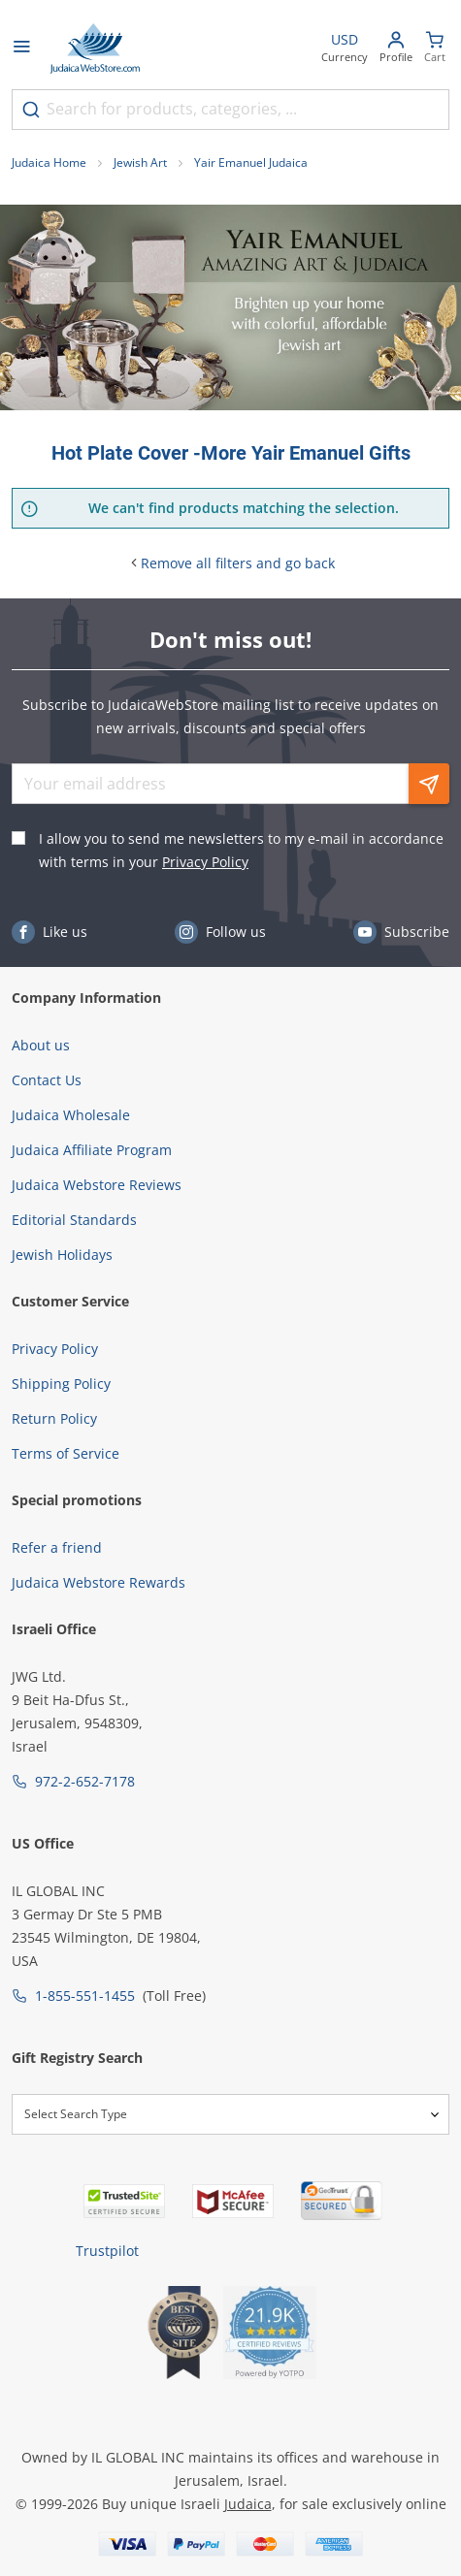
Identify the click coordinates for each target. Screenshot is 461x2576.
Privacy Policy (205, 862)
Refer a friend (57, 1547)
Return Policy (54, 1418)
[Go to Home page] (95, 48)
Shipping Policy (61, 1383)
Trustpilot (107, 2250)
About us (41, 1045)
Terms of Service (65, 1453)
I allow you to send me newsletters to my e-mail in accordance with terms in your (241, 850)
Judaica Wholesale (71, 1115)
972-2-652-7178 (85, 1781)
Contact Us (47, 1080)
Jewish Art (140, 162)
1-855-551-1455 (85, 1995)
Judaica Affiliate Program (92, 1150)
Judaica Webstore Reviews (96, 1184)
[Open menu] (21, 48)
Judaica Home (49, 162)
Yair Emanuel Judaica (251, 162)
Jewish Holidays (62, 1254)
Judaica (248, 2504)
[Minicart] (434, 49)
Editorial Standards (74, 1219)
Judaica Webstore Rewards (98, 1582)
